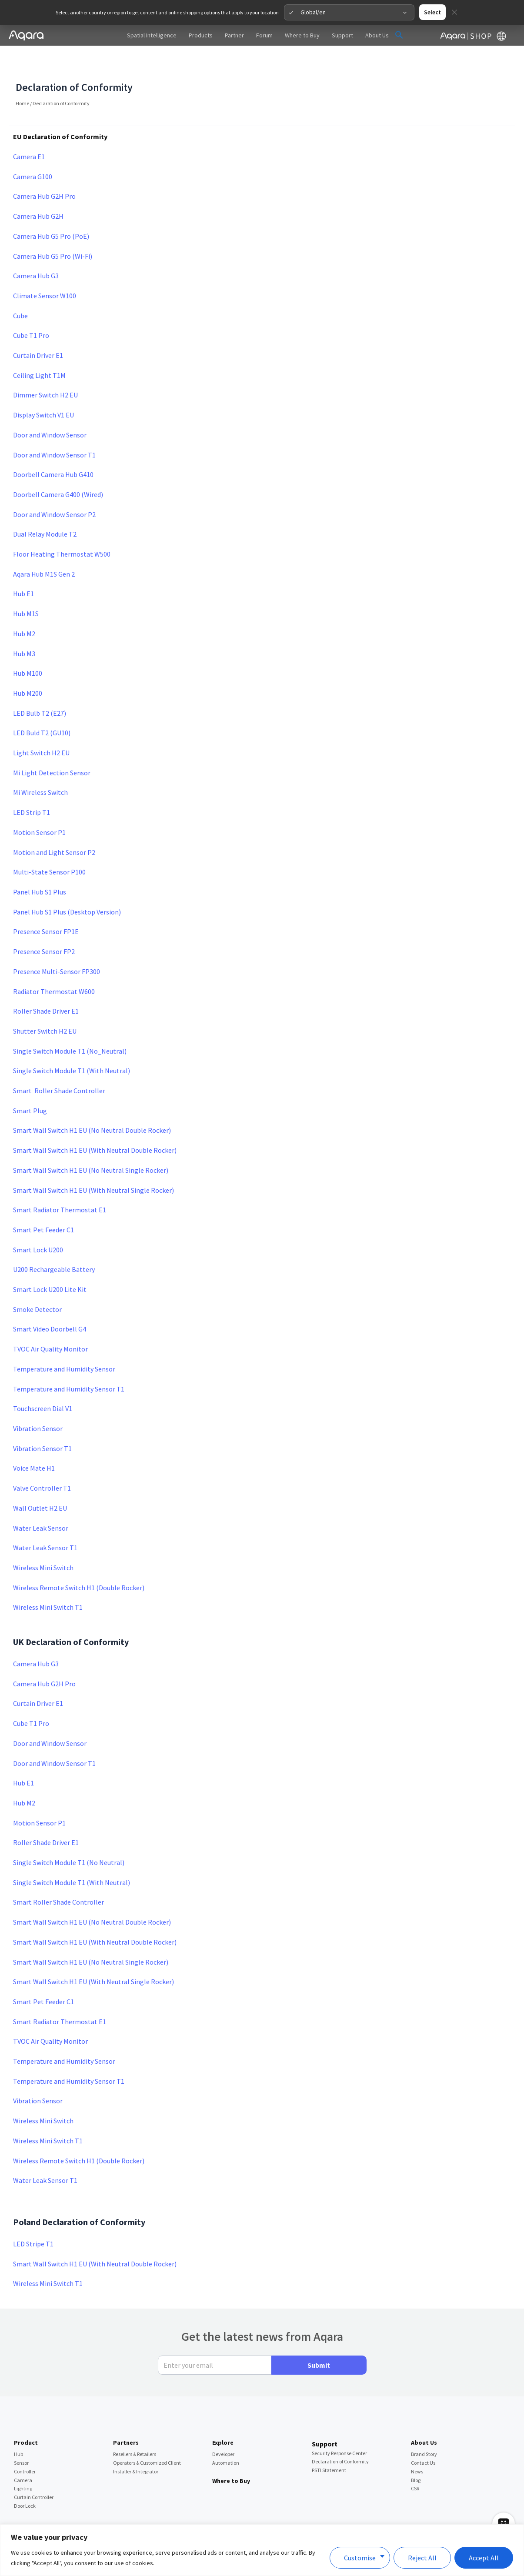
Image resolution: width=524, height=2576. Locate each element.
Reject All (422, 2557)
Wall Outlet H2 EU (40, 1483)
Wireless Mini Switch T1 (48, 1582)
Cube (20, 291)
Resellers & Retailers (134, 2429)
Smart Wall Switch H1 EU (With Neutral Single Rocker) (93, 1165)
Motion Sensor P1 (39, 807)
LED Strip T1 (31, 787)
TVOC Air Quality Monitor (50, 1324)
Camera (23, 2455)
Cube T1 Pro (31, 310)
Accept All (484, 2557)
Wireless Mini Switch (43, 1542)
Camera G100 (32, 151)
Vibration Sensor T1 (42, 1423)
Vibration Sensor (38, 1403)
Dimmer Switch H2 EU (45, 370)
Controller (25, 2446)
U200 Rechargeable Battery (54, 1244)
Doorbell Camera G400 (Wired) (58, 469)
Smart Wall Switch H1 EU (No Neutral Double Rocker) (92, 1105)
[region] (262, 2550)
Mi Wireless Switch (40, 767)
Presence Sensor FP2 (44, 926)
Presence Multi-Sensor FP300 (56, 946)
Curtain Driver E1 (38, 330)
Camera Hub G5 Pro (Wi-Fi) (52, 231)
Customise (360, 2557)
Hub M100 (27, 648)
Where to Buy (231, 2456)
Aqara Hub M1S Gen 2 (44, 549)
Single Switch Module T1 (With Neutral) (71, 1045)
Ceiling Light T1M (39, 350)
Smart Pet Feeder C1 (43, 1205)
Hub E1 (23, 568)
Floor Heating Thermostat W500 (61, 529)
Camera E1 (29, 131)
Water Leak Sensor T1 (45, 1522)
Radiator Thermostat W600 (54, 966)
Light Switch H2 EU (41, 728)
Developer (223, 2429)
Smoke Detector (37, 1284)
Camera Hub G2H (38, 191)
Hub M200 (27, 668)
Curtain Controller (33, 2472)
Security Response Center (339, 2428)
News (417, 2446)
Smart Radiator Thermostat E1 (59, 1185)
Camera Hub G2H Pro (44, 171)
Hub (18, 2429)
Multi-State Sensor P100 (49, 847)
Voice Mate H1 (34, 1443)
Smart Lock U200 (38, 1225)
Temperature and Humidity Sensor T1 (68, 1364)
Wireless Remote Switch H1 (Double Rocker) (78, 1562)
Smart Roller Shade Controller (59, 1065)
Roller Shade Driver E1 (46, 986)
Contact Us (423, 2438)
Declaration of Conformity (340, 2436)
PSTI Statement (329, 2445)
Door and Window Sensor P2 (54, 489)
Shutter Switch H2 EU (45, 1006)
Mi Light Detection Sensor (51, 748)
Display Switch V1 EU (43, 390)
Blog (416, 2455)
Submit (318, 2340)
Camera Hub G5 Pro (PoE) (51, 211)
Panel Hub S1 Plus (39, 867)
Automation (225, 2438)
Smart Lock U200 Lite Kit (50, 1264)
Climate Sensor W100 (44, 271)
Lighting (23, 2463)
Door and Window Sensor (50, 410)
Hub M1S (26, 588)
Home (22, 78)
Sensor (21, 2438)
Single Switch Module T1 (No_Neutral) (70, 1026)
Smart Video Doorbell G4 (49, 1304)
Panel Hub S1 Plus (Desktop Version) (67, 887)
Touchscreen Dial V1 (42, 1383)
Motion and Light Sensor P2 (54, 827)
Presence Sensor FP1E (46, 906)
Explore (223, 2418)
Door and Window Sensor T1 (54, 430)
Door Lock (25, 2481)
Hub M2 (24, 608)
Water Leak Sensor (40, 1503)
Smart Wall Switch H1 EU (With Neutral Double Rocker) (95, 1125)
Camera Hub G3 (36, 251)
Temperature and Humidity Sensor (64, 1344)
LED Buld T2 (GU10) (41, 708)
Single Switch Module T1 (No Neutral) (68, 1837)
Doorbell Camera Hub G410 (53, 449)
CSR (415, 2463)
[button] (399, 10)
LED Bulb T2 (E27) (39, 688)
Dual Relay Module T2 (45, 509)
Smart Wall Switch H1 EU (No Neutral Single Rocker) (90, 1145)
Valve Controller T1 (42, 1463)
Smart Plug (30, 1085)
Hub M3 (24, 628)
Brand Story (424, 2429)
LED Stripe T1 (33, 2219)
